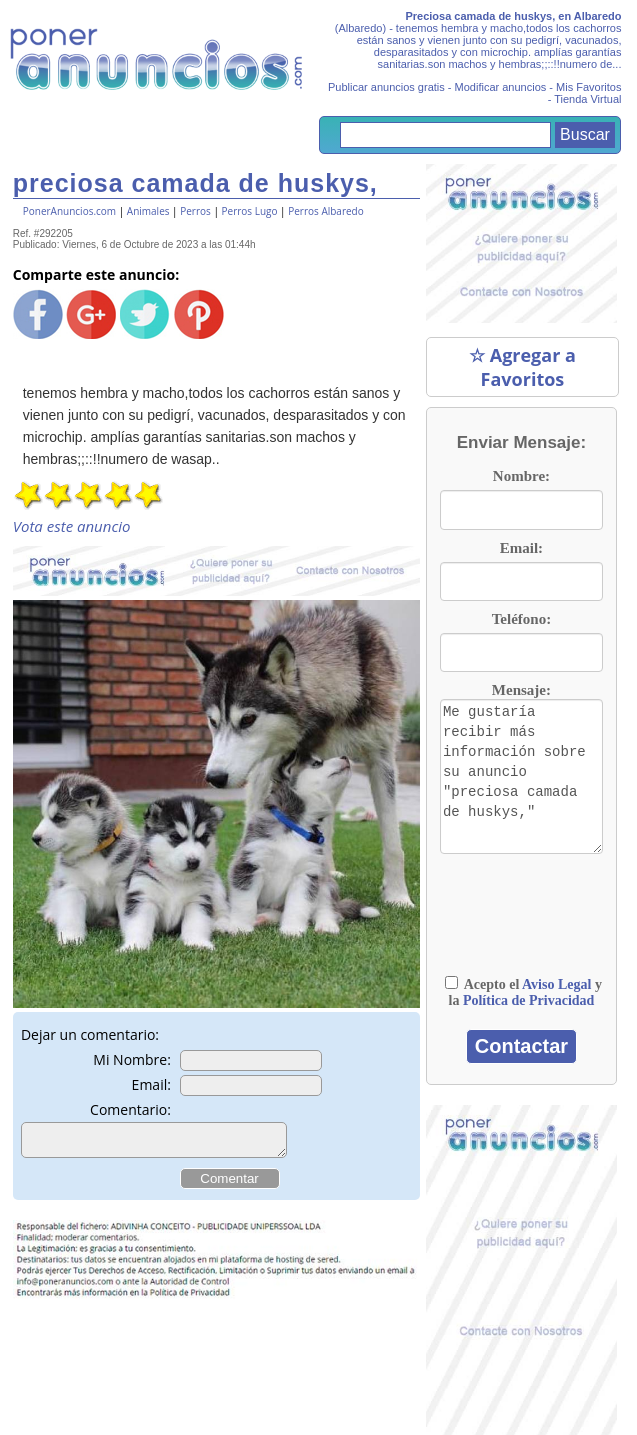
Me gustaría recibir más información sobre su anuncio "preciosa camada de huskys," (521, 776)
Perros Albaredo (326, 211)
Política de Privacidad (528, 1000)
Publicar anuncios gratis (386, 87)
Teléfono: (521, 619)
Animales (148, 211)
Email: (151, 1084)
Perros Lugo (250, 211)
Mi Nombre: (132, 1059)
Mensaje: (521, 690)
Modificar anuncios (501, 87)
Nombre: (521, 476)
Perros (195, 211)
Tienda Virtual (587, 99)
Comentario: (130, 1109)
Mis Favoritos (588, 87)
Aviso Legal (556, 984)
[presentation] (540, 914)
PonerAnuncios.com (69, 211)
